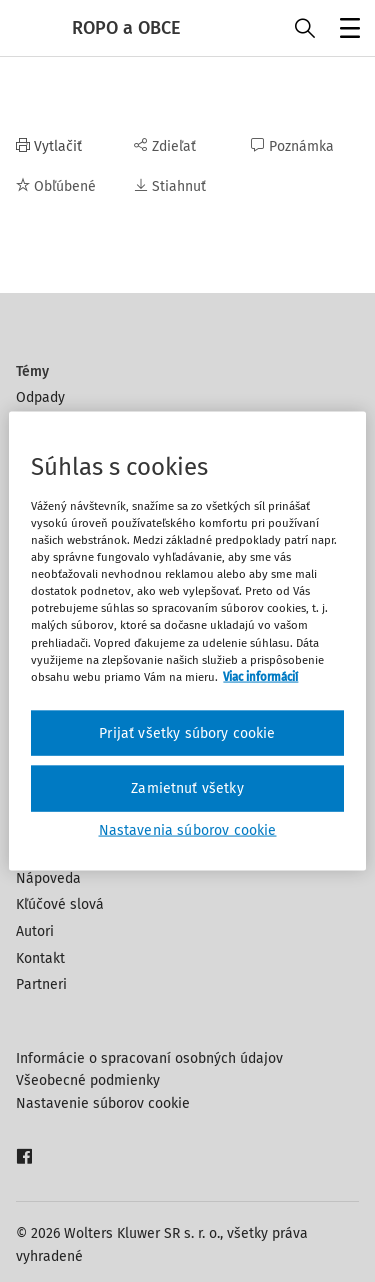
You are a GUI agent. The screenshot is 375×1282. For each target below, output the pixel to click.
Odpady (40, 397)
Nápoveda (48, 878)
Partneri (41, 984)
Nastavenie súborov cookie (103, 1103)
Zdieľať (165, 146)
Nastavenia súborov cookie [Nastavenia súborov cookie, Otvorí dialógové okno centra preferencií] (188, 829)
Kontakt (40, 958)
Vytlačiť (49, 146)
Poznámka (292, 146)
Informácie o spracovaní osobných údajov (149, 1058)
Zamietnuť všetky (187, 788)
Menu (346, 30)
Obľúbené (56, 186)
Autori (35, 931)
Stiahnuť (170, 186)
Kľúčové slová (60, 904)
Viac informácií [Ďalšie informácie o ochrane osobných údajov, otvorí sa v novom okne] (260, 676)
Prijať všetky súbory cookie (187, 732)
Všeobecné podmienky (88, 1080)
